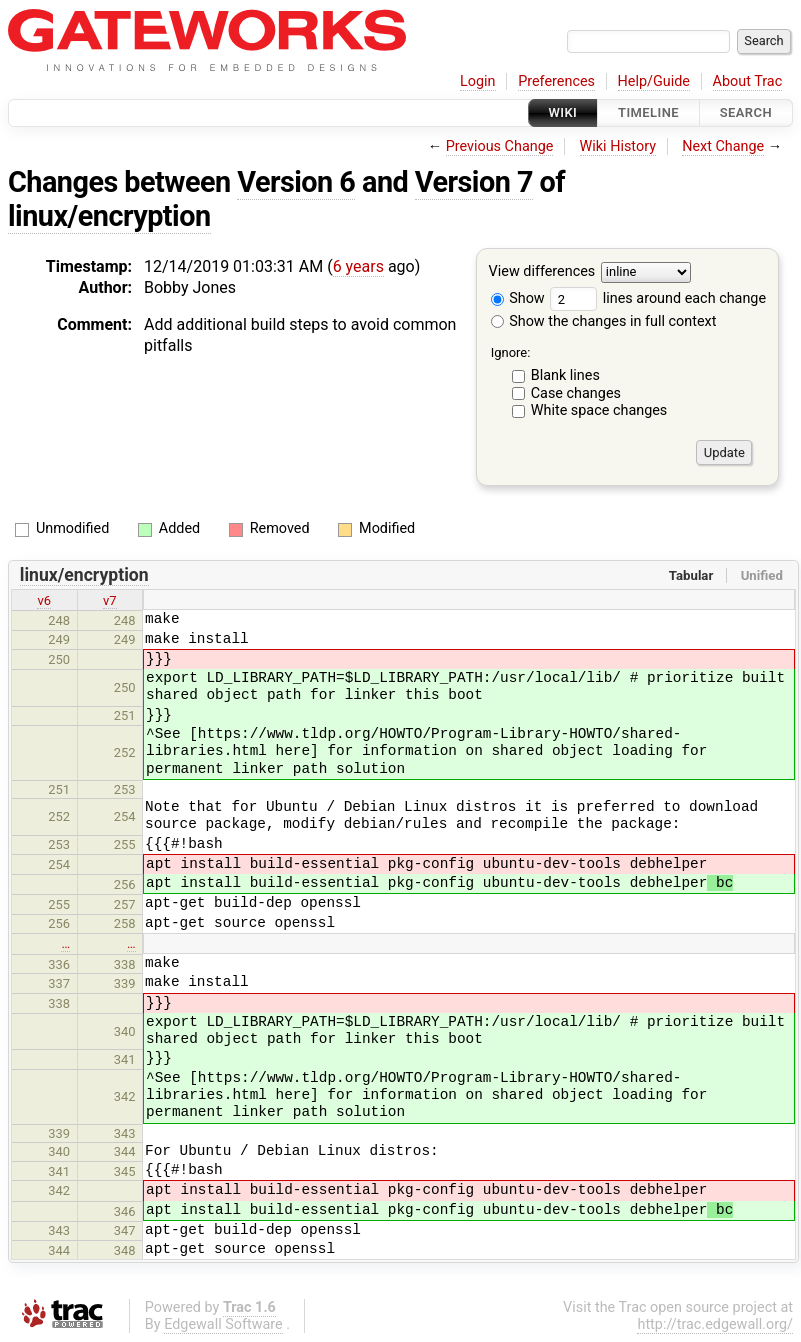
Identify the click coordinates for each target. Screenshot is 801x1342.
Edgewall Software (223, 1324)
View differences (542, 272)
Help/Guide (654, 81)
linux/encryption (109, 216)
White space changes (599, 410)
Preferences (556, 81)
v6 (44, 600)
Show (518, 298)
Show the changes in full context (604, 321)
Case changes (576, 393)
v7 (110, 600)
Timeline (648, 112)
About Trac (748, 81)
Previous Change (500, 146)
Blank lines (565, 375)
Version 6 (296, 182)
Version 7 (474, 182)
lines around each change (658, 298)
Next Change (723, 146)
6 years (358, 266)
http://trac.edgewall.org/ (715, 1324)
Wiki (563, 112)
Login (478, 81)
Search (746, 112)
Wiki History (618, 146)
